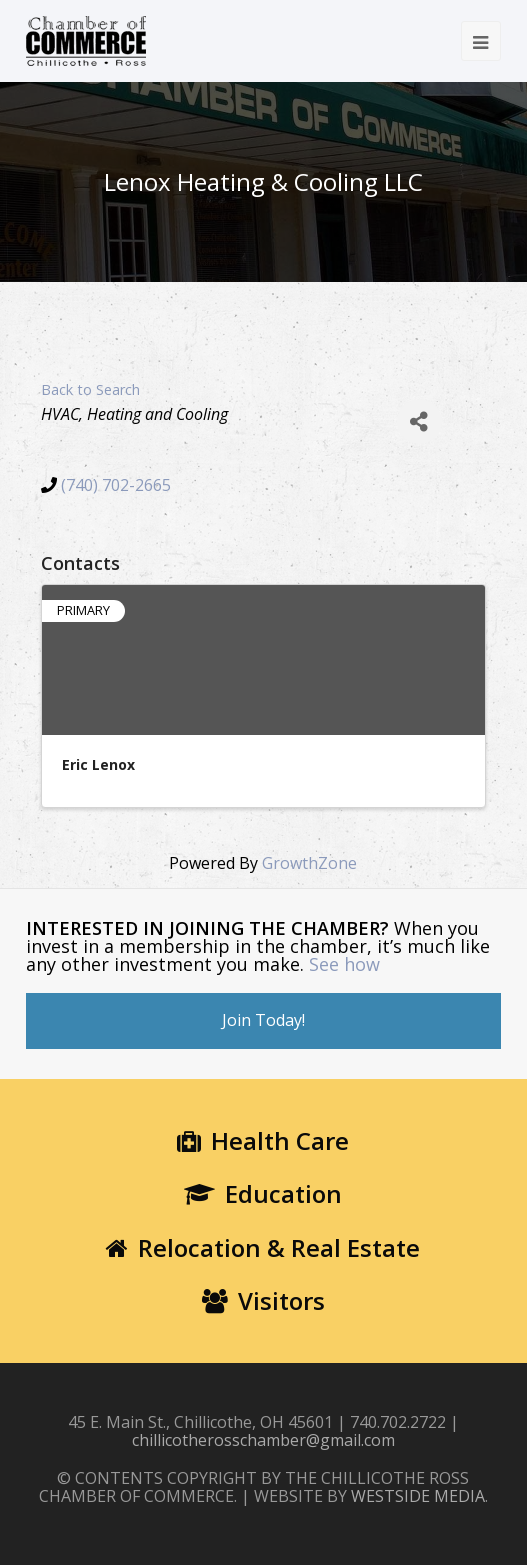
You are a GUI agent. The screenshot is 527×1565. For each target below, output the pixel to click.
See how (344, 964)
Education (263, 1193)
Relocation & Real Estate (263, 1247)
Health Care (263, 1140)
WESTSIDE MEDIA (418, 1496)
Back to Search (90, 389)
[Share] (419, 421)
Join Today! (263, 1020)
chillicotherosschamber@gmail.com (263, 1440)
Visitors (263, 1300)
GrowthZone (309, 863)
